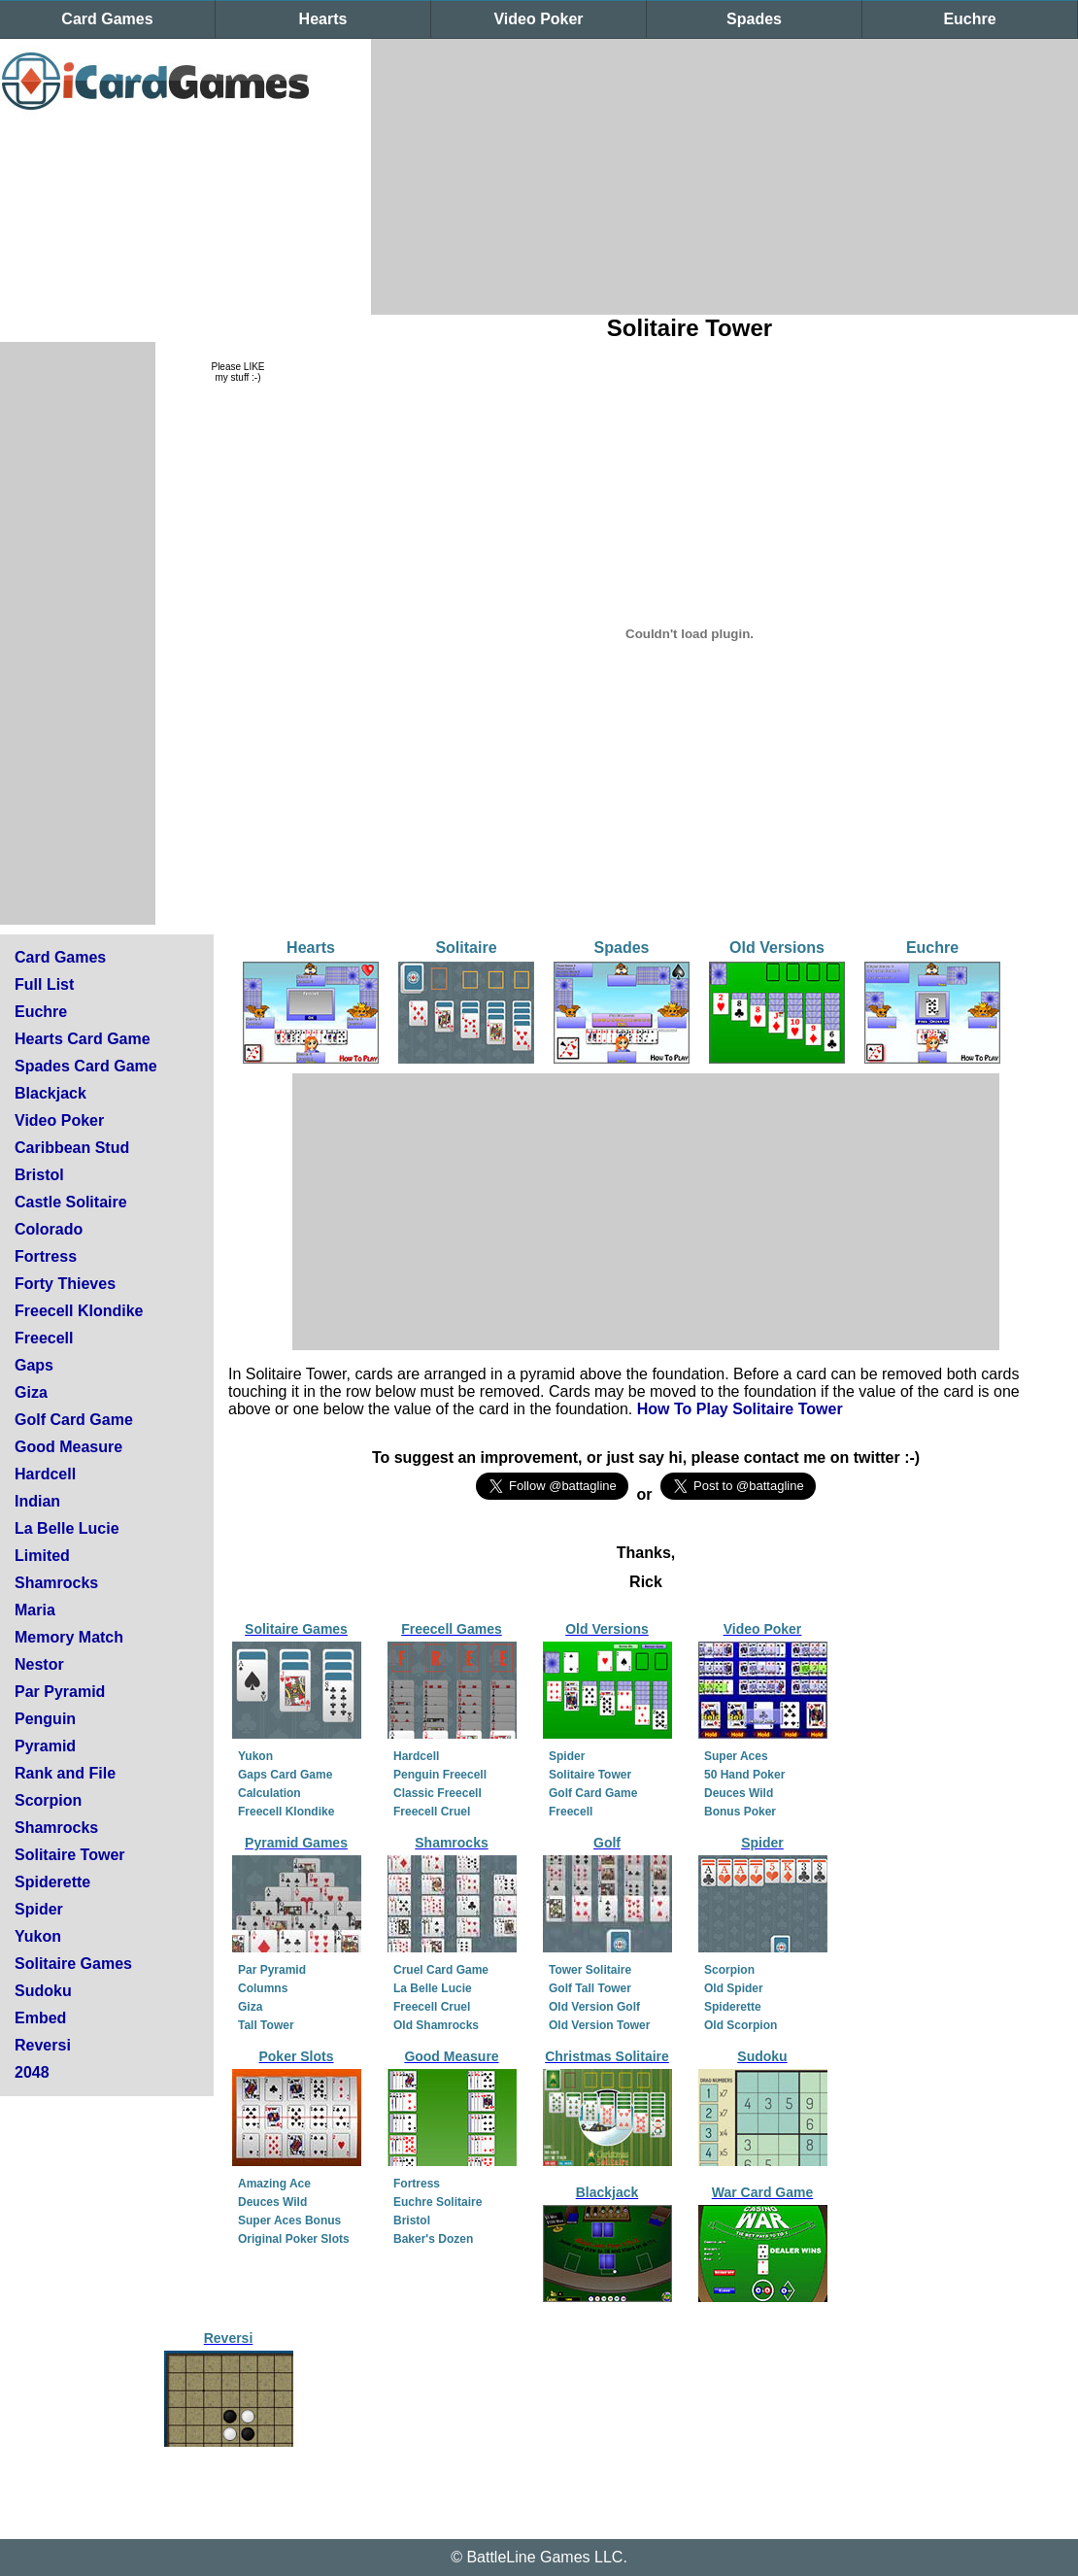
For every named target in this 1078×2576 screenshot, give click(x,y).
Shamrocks (56, 1583)
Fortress (46, 1256)
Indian (37, 1501)
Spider (39, 1909)
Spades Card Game (86, 1066)
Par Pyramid (60, 1691)
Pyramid (45, 1746)
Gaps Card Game (285, 1774)
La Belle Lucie (67, 1528)
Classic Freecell (437, 1793)
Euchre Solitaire (437, 2202)
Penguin (45, 1719)
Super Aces (736, 1756)
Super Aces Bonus (289, 2220)
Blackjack (50, 1093)
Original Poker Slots (294, 2239)
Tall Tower (266, 2025)
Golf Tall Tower (590, 1988)
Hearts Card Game (83, 1039)
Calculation (269, 1793)
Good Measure (68, 1447)
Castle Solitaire (71, 1202)
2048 (32, 2072)
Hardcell (45, 1474)
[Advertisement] (543, 175)
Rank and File (65, 1773)
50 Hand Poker (744, 1774)
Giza (31, 1392)
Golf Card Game (74, 1419)
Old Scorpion (740, 2025)
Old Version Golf (594, 2007)
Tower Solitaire (590, 1970)
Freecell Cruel (431, 1811)
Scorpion (48, 1800)
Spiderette (52, 1882)
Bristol (39, 1175)
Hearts (323, 19)
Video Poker (538, 19)
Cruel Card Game (440, 1970)
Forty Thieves (65, 1283)
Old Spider (733, 1988)
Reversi (43, 2045)
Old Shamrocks (436, 2025)
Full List (44, 984)
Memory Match (69, 1637)
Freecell (44, 1338)
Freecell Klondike (79, 1311)
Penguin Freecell (440, 1774)
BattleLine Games (528, 2557)
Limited (42, 1555)
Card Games (106, 19)
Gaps (34, 1365)
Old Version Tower (599, 2025)
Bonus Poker (740, 1811)
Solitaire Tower (70, 1855)
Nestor (39, 1664)
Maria (35, 1610)
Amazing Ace (274, 2183)
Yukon (38, 1936)
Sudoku (43, 1991)
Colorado (49, 1229)
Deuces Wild (738, 1793)
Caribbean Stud (72, 1147)
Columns (262, 1988)
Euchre (969, 19)
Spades (754, 19)
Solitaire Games (73, 1963)
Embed (40, 2018)
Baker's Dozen (433, 2239)
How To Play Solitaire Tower (740, 1409)
